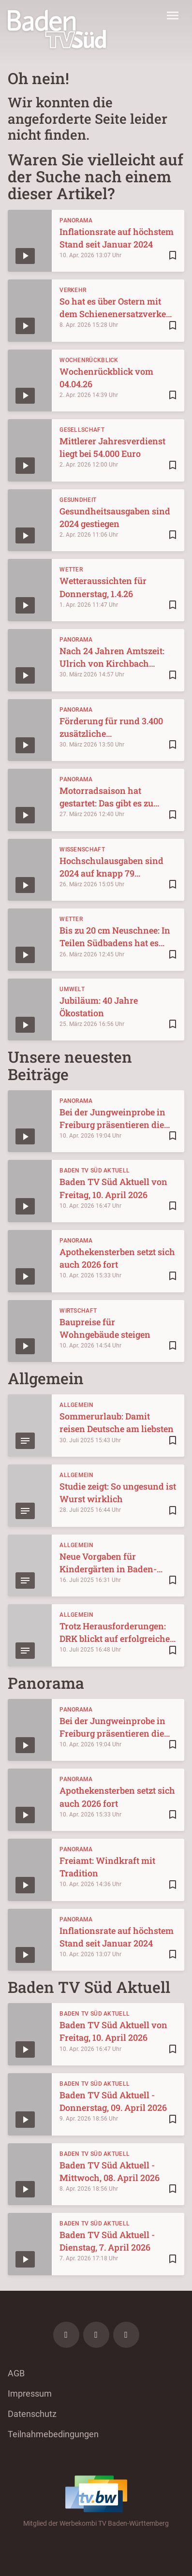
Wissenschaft (82, 849)
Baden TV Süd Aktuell (94, 1170)
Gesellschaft (81, 430)
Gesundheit (77, 500)
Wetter (71, 569)
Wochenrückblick (88, 360)
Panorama (75, 220)
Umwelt (72, 989)
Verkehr (72, 290)
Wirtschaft (78, 1311)
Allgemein (76, 1405)
